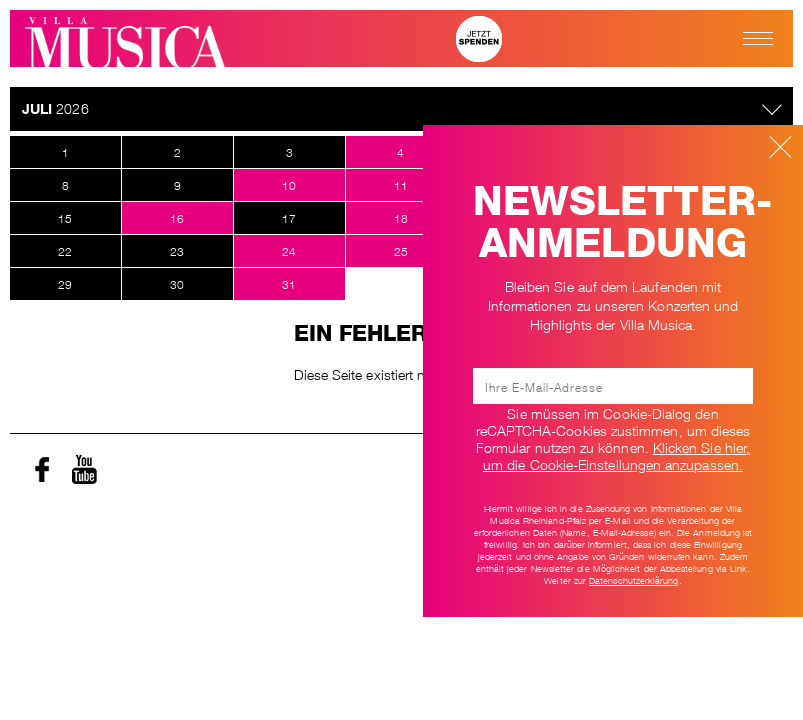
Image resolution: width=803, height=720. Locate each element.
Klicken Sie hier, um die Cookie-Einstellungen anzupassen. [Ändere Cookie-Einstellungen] (616, 454)
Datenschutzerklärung (633, 580)
